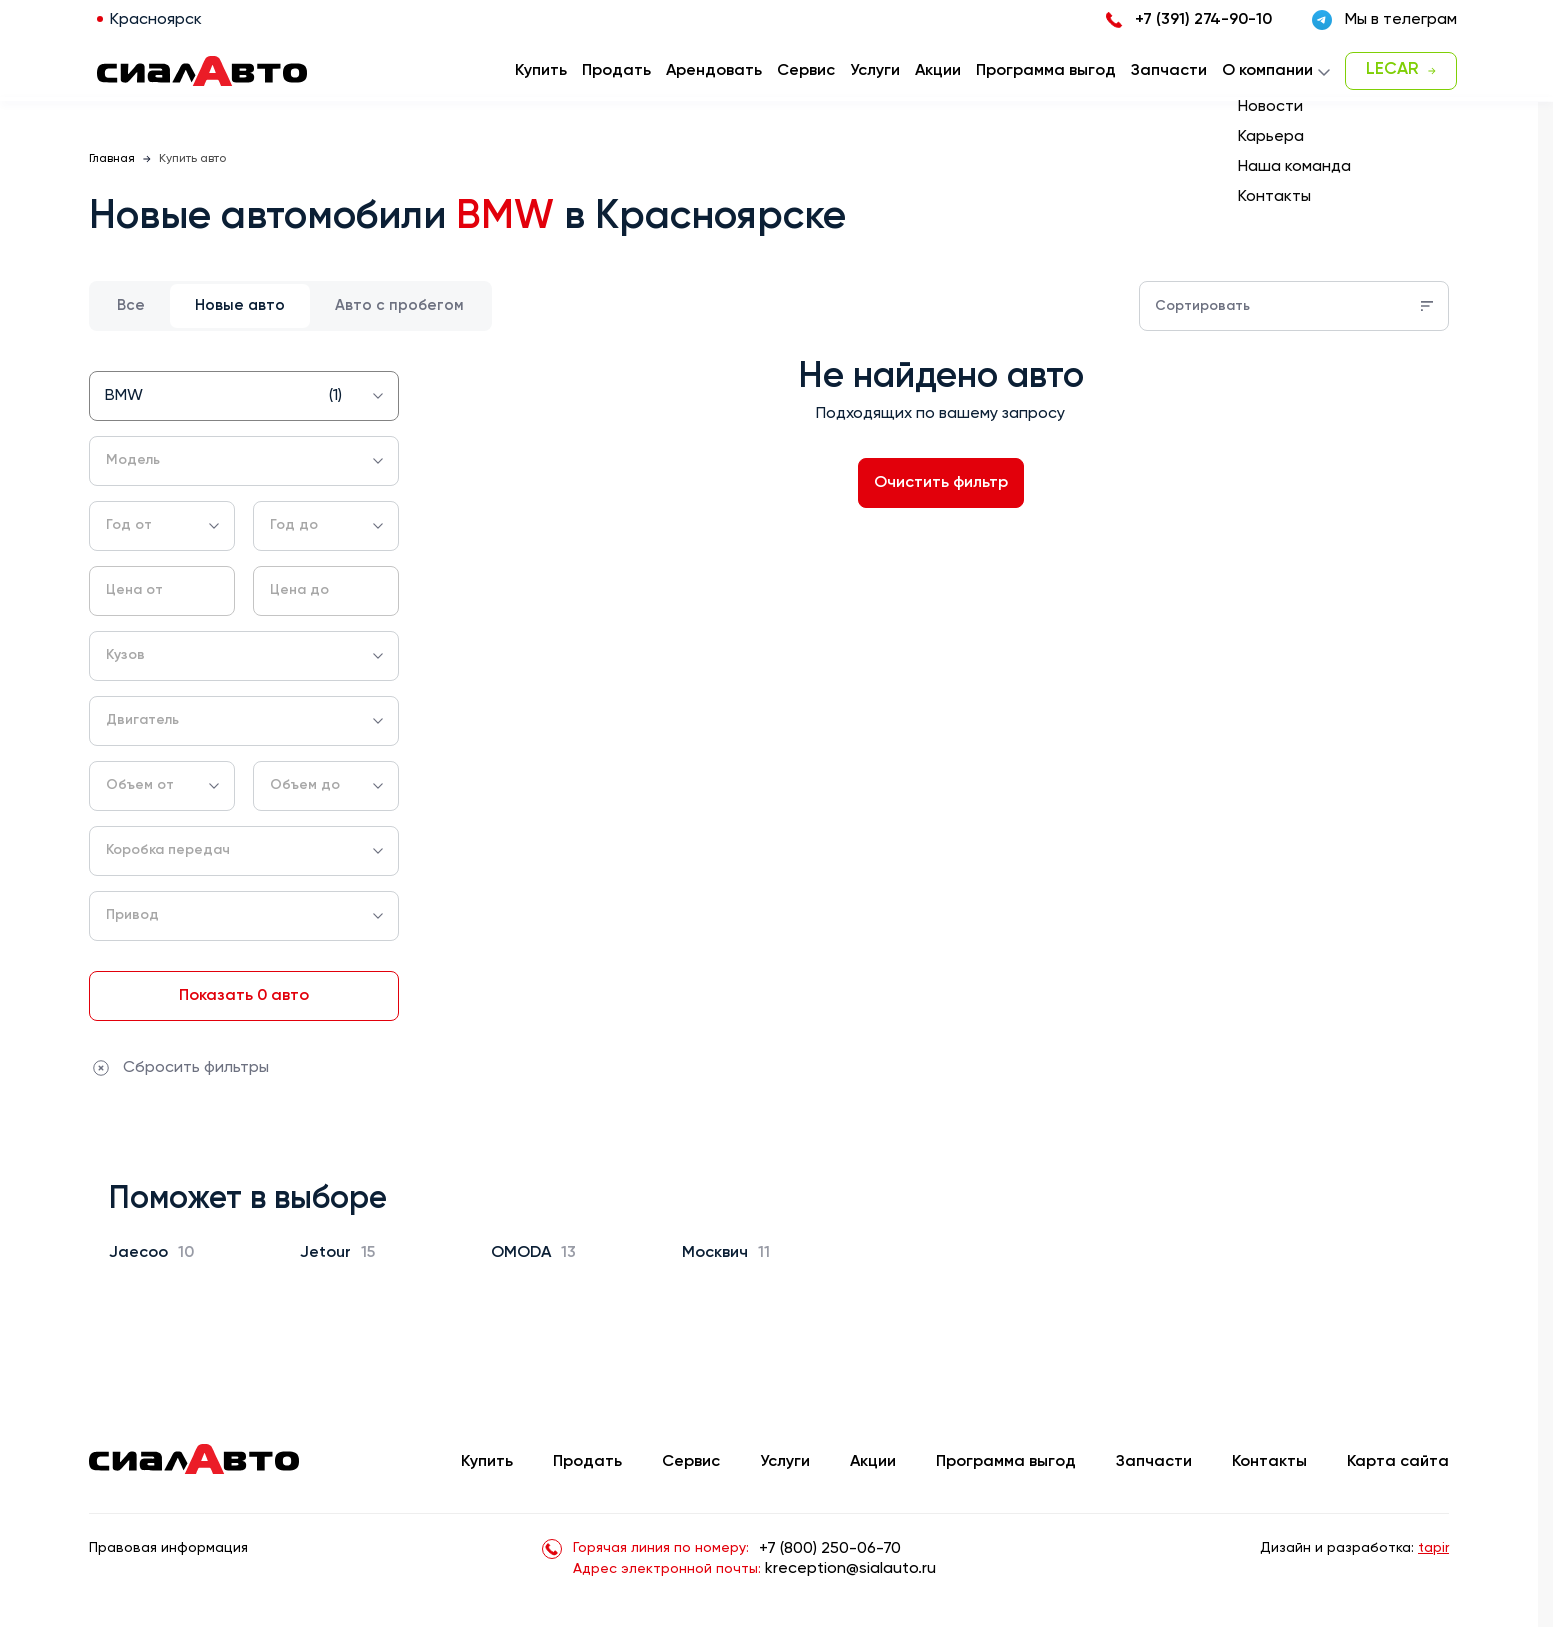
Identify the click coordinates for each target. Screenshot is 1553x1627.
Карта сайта (1398, 1462)
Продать (616, 71)
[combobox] (244, 396)
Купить (487, 1462)
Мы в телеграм (1384, 20)
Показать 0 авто (244, 996)
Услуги (785, 1462)
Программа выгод (1006, 1462)
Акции (873, 1462)
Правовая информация (168, 1548)
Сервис (691, 1462)
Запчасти (1154, 1462)
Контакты (1269, 1462)
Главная (112, 159)
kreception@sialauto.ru (850, 1569)
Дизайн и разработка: (1354, 1548)
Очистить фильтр (941, 483)
